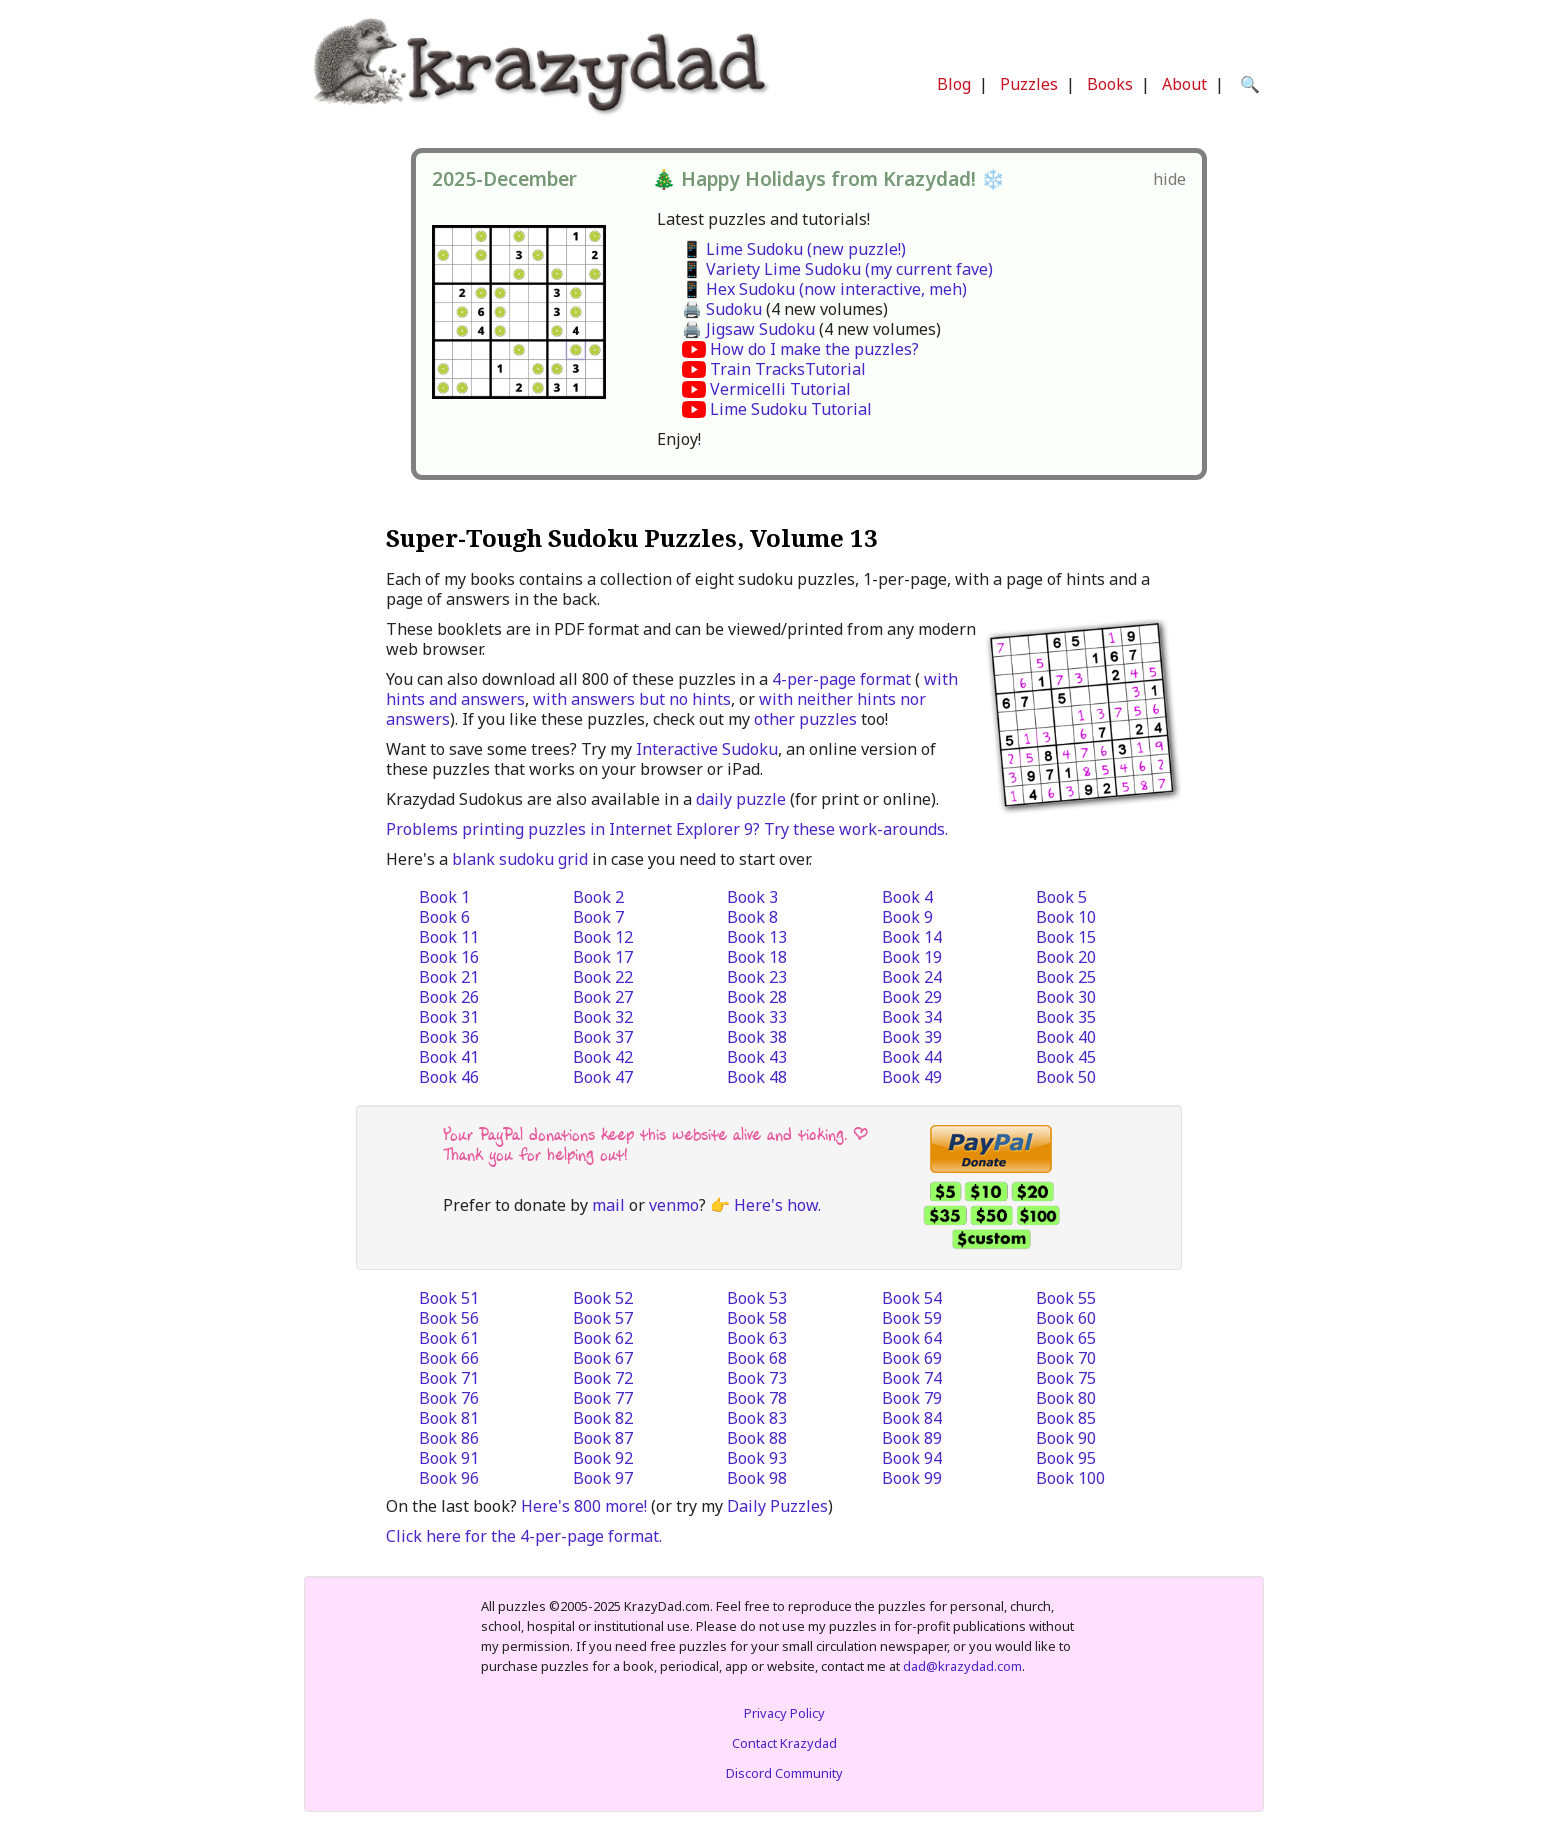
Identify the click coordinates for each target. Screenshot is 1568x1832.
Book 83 (757, 1418)
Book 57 (603, 1318)
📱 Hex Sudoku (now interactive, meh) (824, 289)
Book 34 (912, 1017)
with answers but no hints (632, 699)
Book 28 (757, 997)
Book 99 (912, 1478)
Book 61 (449, 1338)
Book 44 (912, 1057)
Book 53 (757, 1298)
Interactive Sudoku (707, 749)
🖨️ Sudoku (722, 309)
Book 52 (603, 1298)
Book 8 (752, 917)
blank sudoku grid (520, 859)
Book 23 (757, 977)
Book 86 (449, 1438)
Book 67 (603, 1358)
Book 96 (449, 1478)
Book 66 (449, 1358)
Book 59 (912, 1318)
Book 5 (1061, 897)
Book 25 (1066, 977)
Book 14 (912, 937)
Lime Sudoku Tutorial (791, 409)
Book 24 (912, 977)
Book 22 (603, 977)
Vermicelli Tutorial (780, 389)
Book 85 (1066, 1418)
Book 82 (603, 1418)
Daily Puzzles (777, 1506)
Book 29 (912, 997)
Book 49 (912, 1077)
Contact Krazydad (784, 1743)
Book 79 (912, 1398)
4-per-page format (841, 679)
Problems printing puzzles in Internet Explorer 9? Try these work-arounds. (667, 829)
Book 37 (603, 1037)
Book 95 (1066, 1458)
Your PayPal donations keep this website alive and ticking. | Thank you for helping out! (655, 1144)
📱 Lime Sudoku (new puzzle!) (794, 249)
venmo (674, 1205)
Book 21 (449, 977)
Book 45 (1066, 1057)
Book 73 (757, 1378)
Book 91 (449, 1458)
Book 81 (449, 1418)
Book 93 (757, 1458)
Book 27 (603, 997)
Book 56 (449, 1318)
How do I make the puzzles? (814, 349)
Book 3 (752, 897)
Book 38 (757, 1037)
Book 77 (603, 1398)
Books (1110, 84)
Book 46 (449, 1077)
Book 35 (1066, 1017)
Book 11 (449, 937)
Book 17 (603, 957)
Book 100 (1070, 1478)
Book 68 (757, 1358)
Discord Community (784, 1773)
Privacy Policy (784, 1713)
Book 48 (757, 1077)
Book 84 (912, 1418)
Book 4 (907, 897)
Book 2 (598, 897)
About (1184, 84)
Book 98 (757, 1478)
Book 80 (1066, 1398)
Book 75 (1066, 1378)
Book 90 (1066, 1438)
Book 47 (603, 1077)
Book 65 (1066, 1338)
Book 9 (907, 917)
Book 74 (912, 1378)
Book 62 (603, 1338)
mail (608, 1205)
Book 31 (449, 1017)
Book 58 (757, 1318)
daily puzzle (741, 799)
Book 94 (912, 1458)
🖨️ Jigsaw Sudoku (748, 329)
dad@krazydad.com (962, 1666)
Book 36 (449, 1037)
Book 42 (603, 1057)
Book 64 (912, 1338)
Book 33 (757, 1017)
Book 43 (757, 1057)
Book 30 (1066, 997)
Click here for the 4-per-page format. (524, 1536)
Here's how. (777, 1205)
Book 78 (757, 1398)
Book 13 (757, 937)
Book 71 (449, 1378)
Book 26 (449, 997)
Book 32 (603, 1017)
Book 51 (449, 1298)
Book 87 (603, 1438)
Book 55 (1066, 1298)
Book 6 (444, 917)
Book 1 (444, 897)
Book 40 (1066, 1037)
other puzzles (805, 719)
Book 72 (603, 1378)
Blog (954, 84)
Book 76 (449, 1398)
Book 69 (912, 1358)
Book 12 (603, 937)
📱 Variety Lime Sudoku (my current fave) (837, 269)
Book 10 (1066, 917)
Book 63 (757, 1338)
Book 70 (1066, 1358)
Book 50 (1066, 1077)
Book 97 (603, 1478)
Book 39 (912, 1037)
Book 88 (757, 1438)
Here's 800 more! (584, 1506)
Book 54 (912, 1298)
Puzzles (1029, 84)
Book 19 (912, 957)
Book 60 (1066, 1318)
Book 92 (603, 1458)
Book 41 (449, 1057)
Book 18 (757, 957)
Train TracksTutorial (788, 369)
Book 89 (912, 1438)
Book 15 (1066, 937)
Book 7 (598, 917)
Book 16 (449, 957)
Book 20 (1066, 957)
